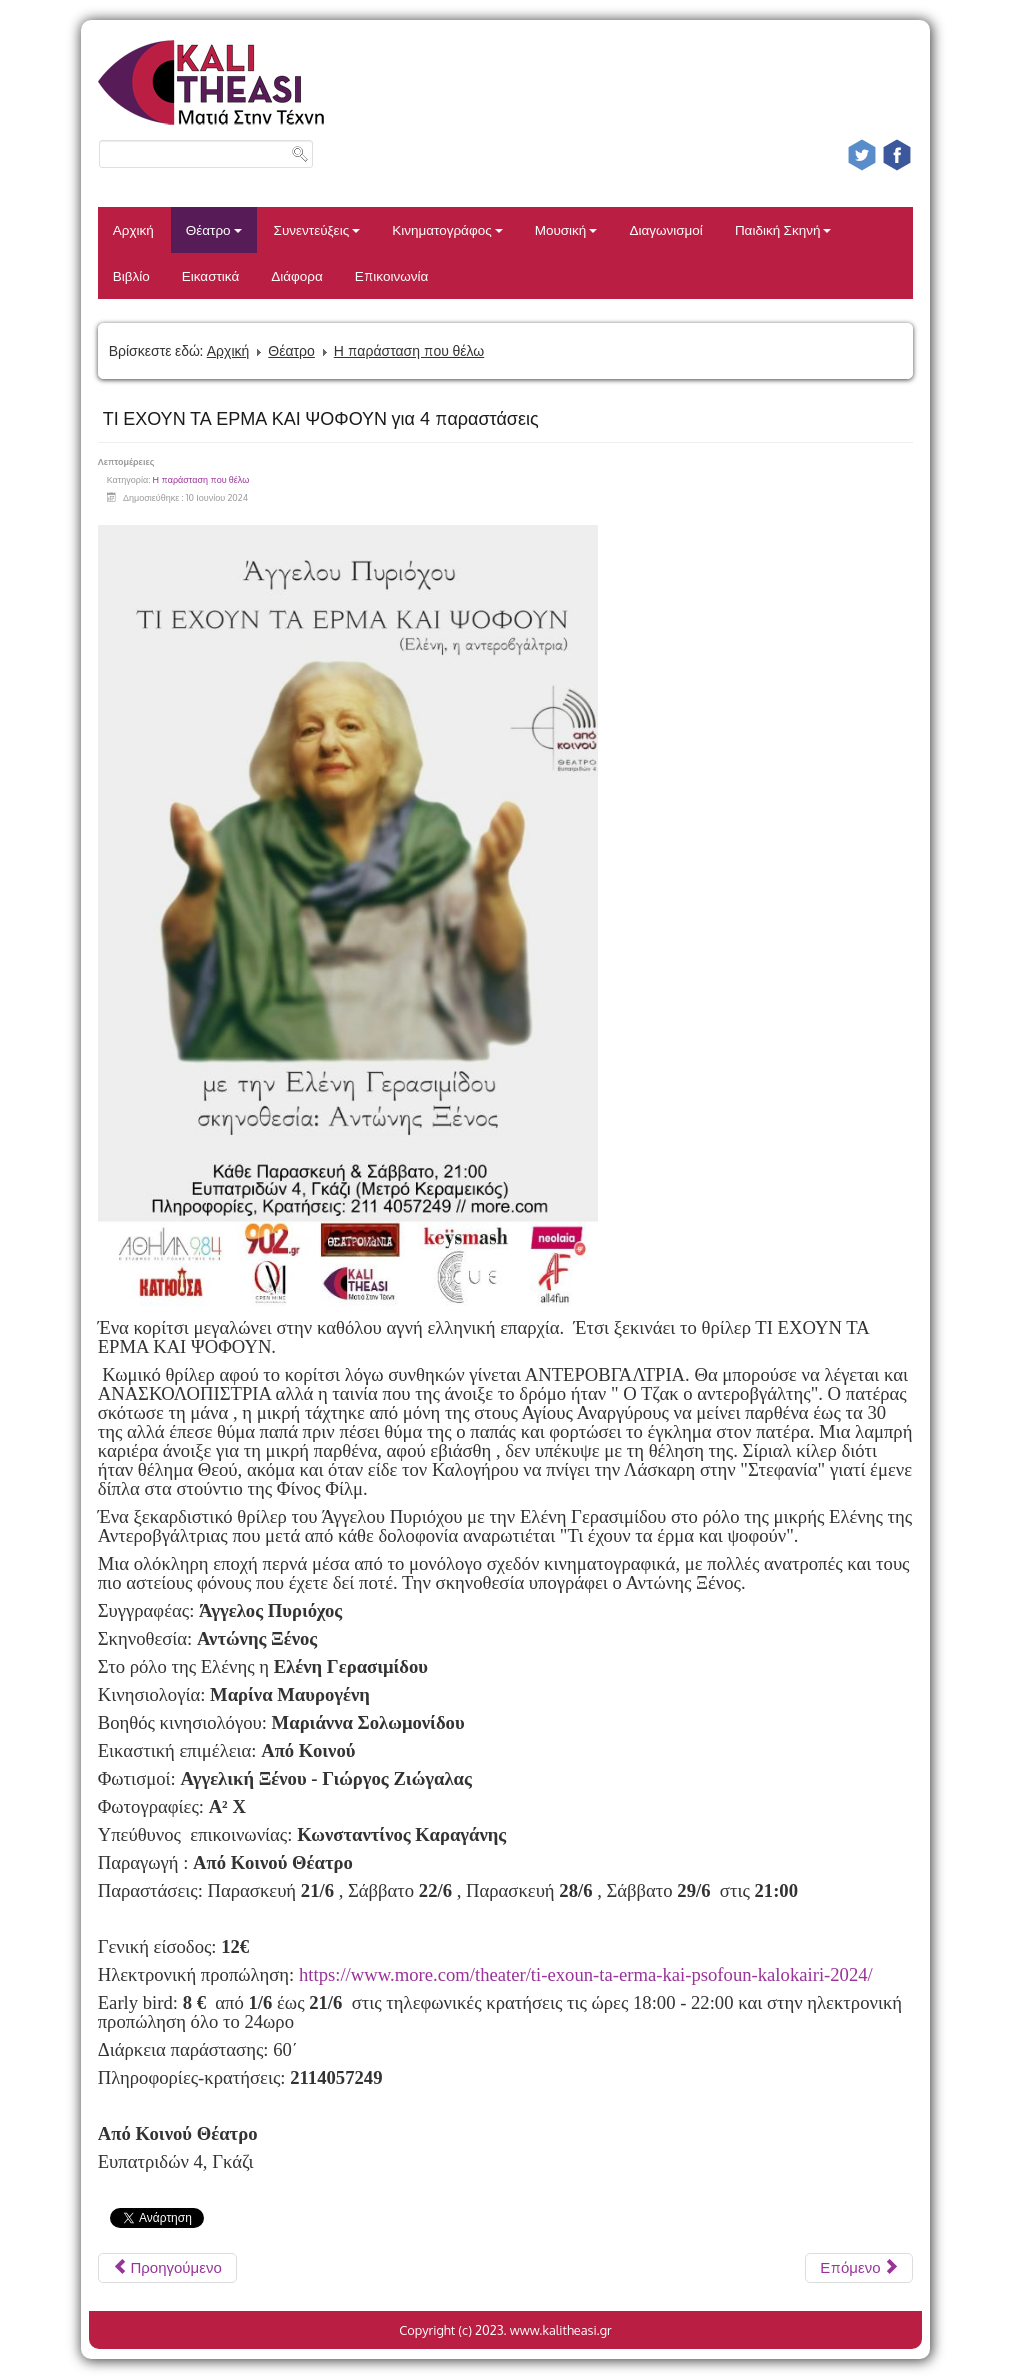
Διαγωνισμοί (665, 229)
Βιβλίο (131, 275)
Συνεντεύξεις (317, 229)
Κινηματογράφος (447, 229)
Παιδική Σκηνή (783, 229)
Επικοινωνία (392, 275)
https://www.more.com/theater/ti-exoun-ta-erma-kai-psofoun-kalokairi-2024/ (586, 1974)
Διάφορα (297, 275)
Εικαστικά (210, 275)
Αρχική (133, 229)
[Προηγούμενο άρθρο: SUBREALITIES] (167, 2268)
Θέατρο (214, 229)
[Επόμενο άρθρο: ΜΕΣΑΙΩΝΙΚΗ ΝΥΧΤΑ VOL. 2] (859, 2268)
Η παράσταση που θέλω (409, 350)
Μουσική (566, 229)
